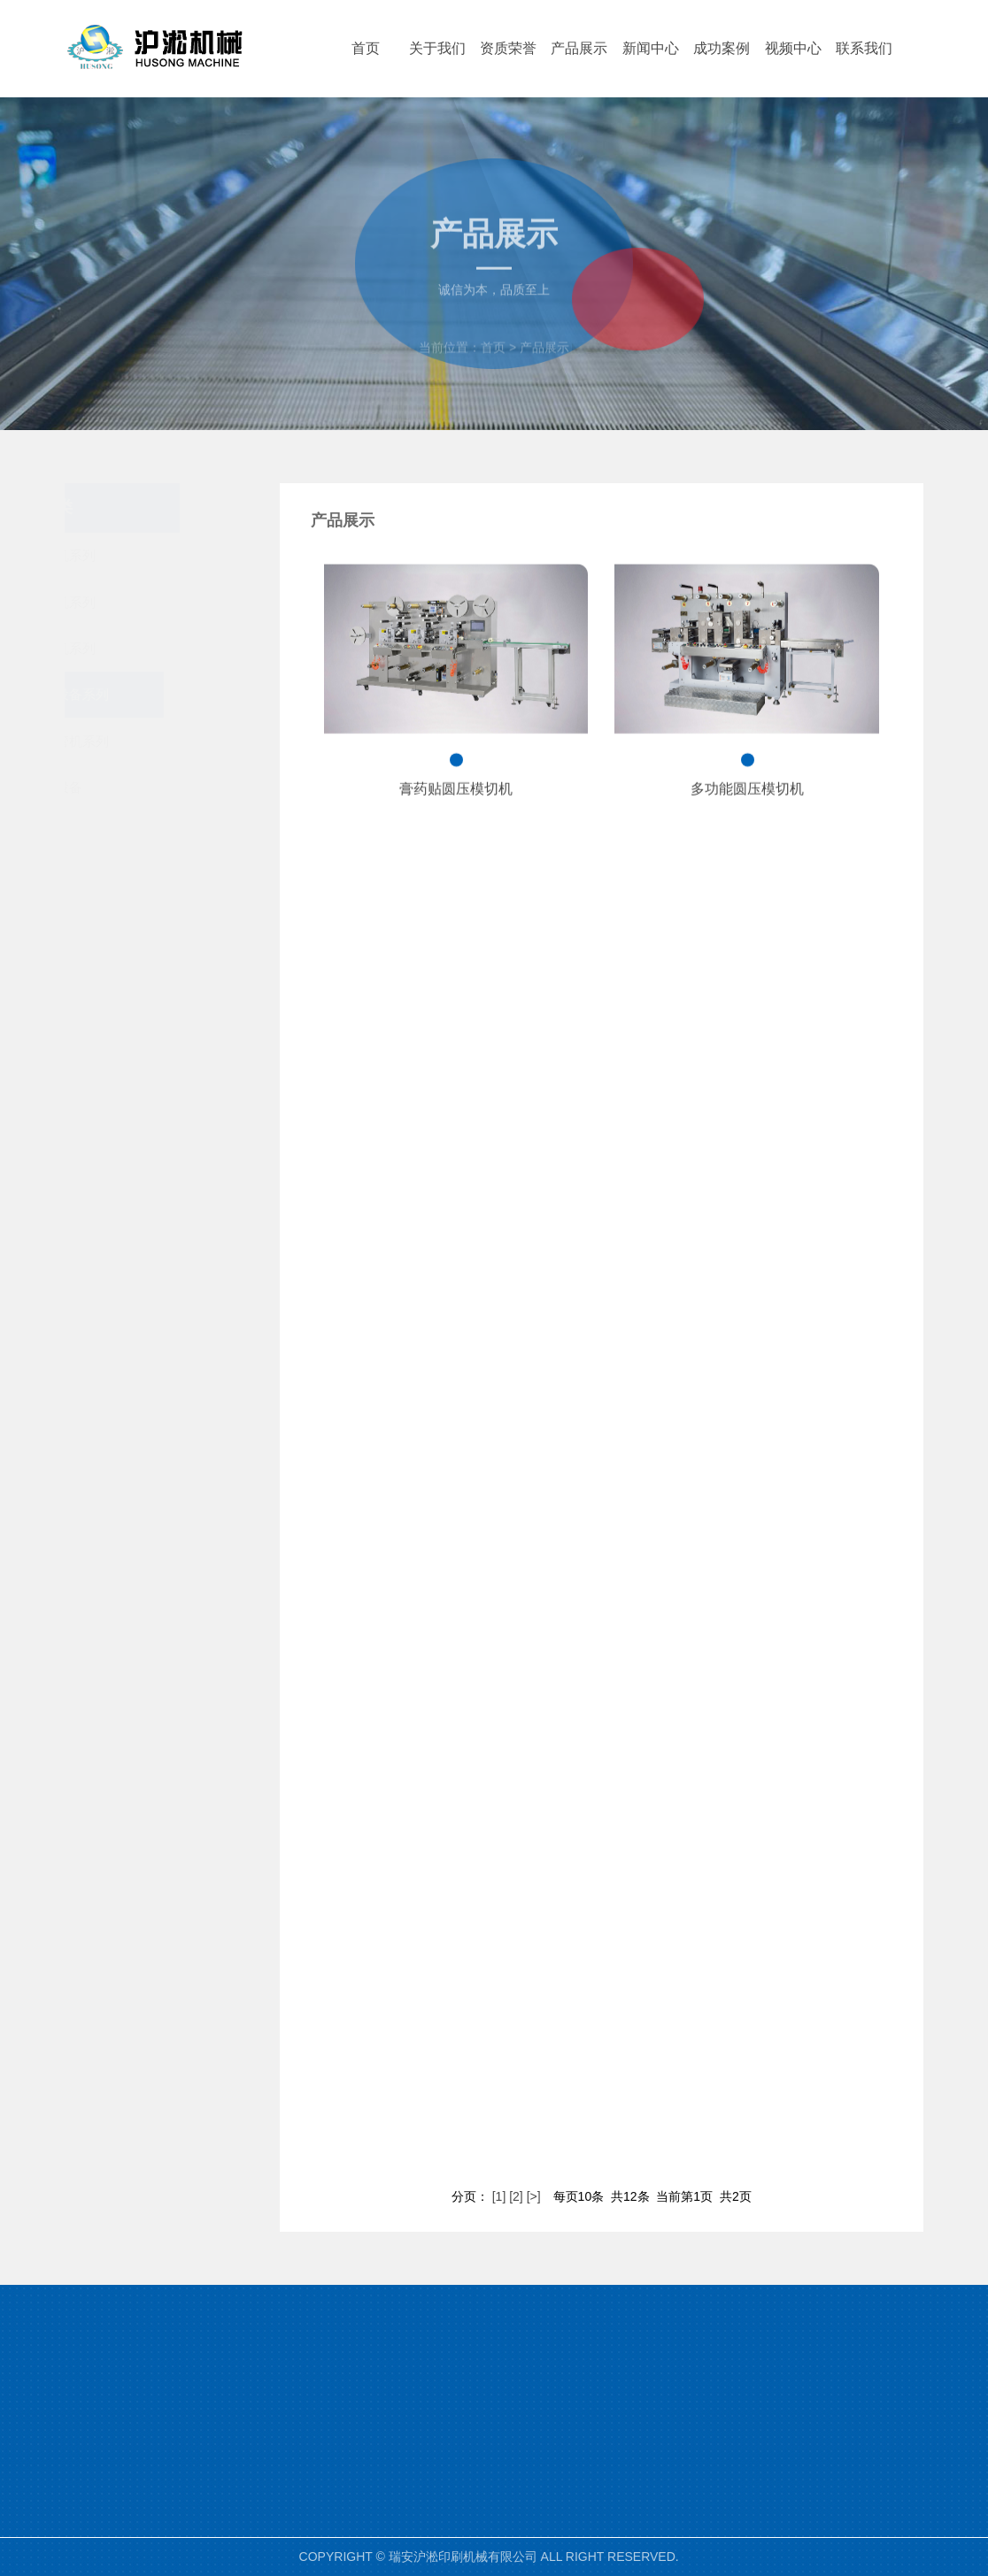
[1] (499, 2196)
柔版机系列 (179, 555)
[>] (534, 2196)
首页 (493, 363)
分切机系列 (179, 648)
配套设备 (179, 787)
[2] (516, 2196)
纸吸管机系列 (179, 741)
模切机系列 (179, 602)
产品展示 (544, 363)
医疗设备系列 (179, 694)
